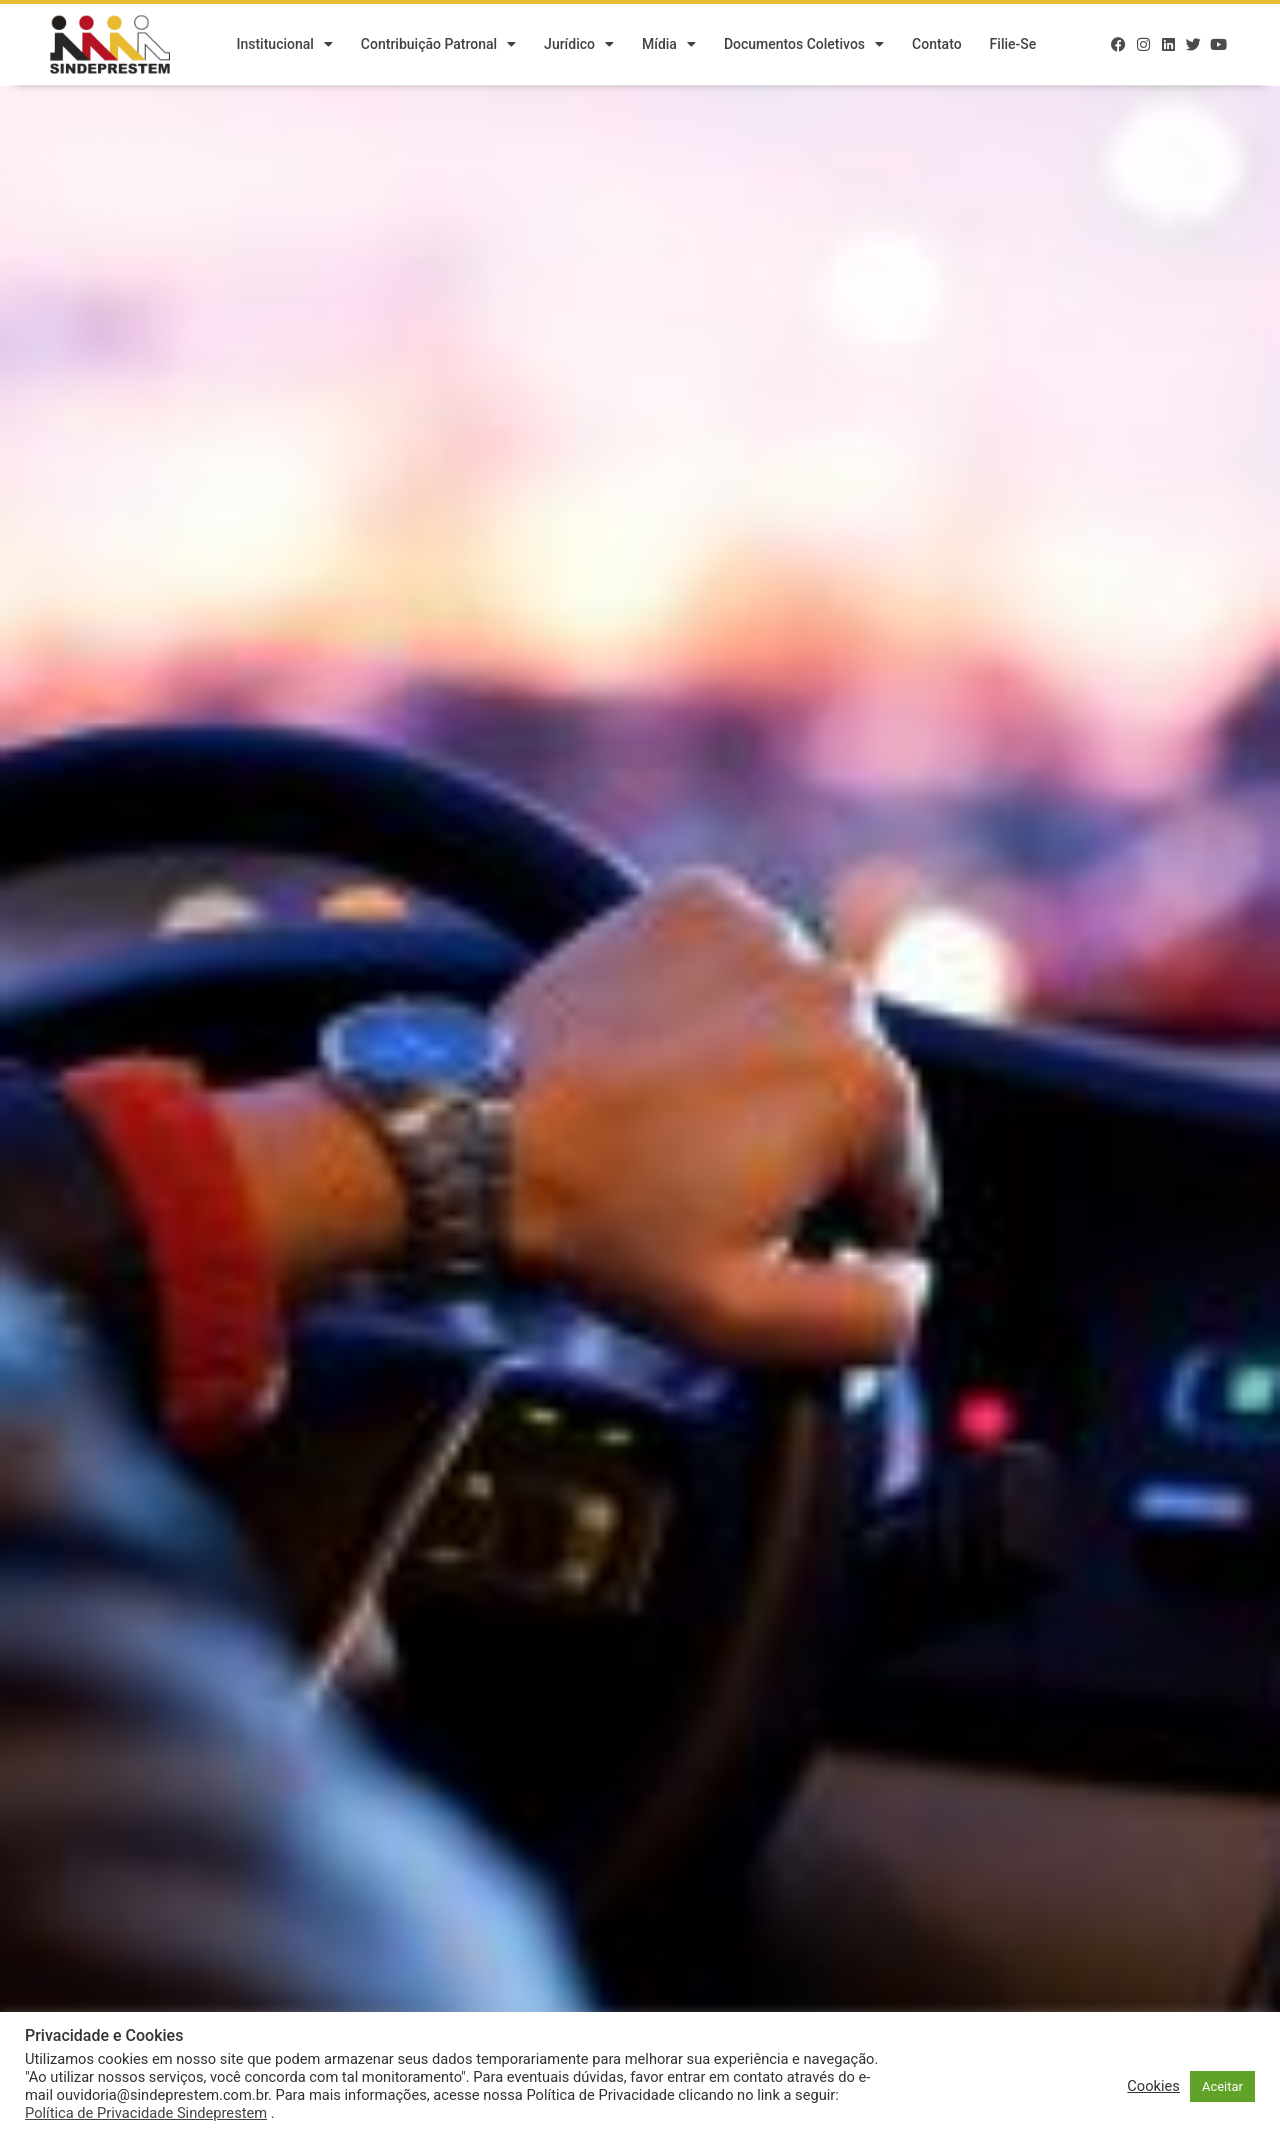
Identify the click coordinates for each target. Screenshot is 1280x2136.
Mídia (669, 45)
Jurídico (579, 45)
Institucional (284, 45)
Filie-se (1013, 45)
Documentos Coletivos (804, 45)
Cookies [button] (1153, 2086)
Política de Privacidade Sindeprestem (146, 2113)
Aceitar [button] (1222, 2086)
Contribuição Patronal (438, 45)
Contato (937, 45)
